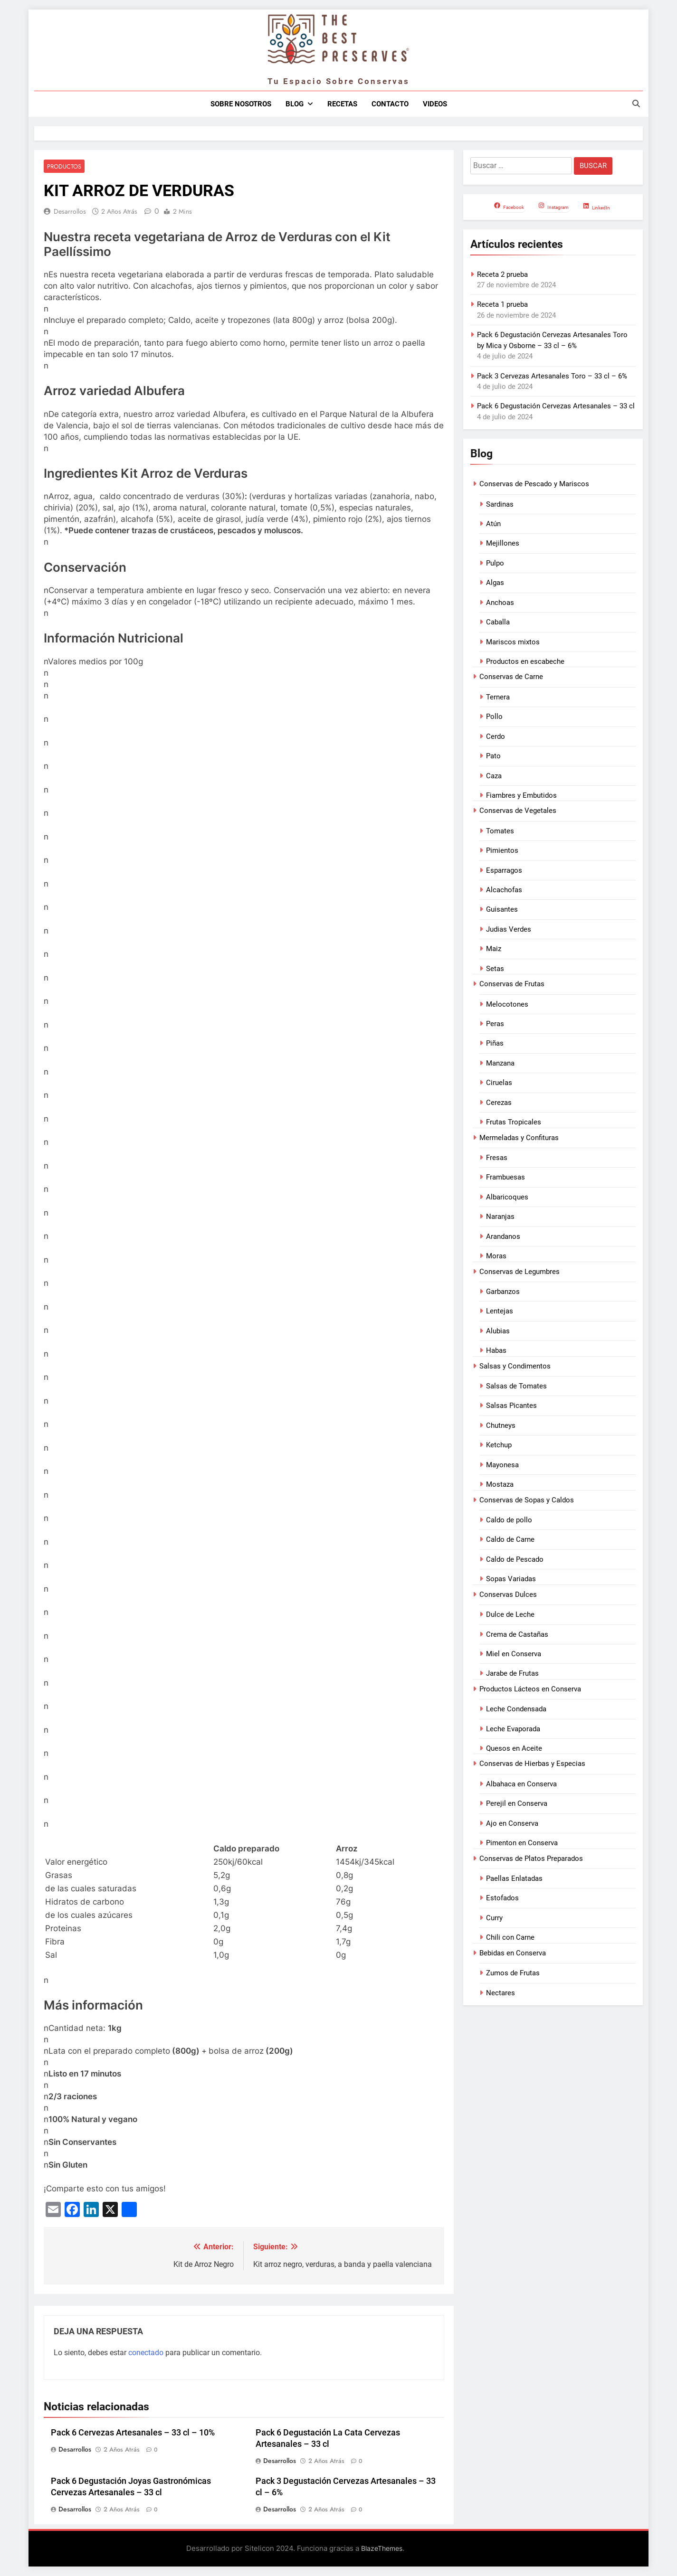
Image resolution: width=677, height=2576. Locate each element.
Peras (495, 1023)
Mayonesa (502, 1465)
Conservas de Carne (511, 676)
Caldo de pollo (509, 1520)
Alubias (498, 1331)
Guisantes (502, 909)
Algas (495, 582)
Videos (435, 104)
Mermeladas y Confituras (519, 1137)
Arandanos (503, 1236)
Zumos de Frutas (513, 1973)
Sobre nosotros (240, 104)
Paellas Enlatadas (514, 1878)
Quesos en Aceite (514, 1748)
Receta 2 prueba (502, 274)
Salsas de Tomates (516, 1386)
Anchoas (500, 602)
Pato (493, 756)
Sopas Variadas (511, 1579)
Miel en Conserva (513, 1654)
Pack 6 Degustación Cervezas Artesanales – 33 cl (556, 406)
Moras (496, 1256)
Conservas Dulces (508, 1594)
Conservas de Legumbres (519, 1271)
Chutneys (500, 1425)
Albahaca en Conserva (521, 1784)
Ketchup (499, 1445)
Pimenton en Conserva (522, 1843)
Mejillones (502, 543)
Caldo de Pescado (515, 1559)
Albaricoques (507, 1197)
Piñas (495, 1043)
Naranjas (500, 1216)
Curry (494, 1918)
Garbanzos (503, 1291)
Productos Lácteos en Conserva (530, 1689)
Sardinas (500, 504)
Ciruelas (499, 1082)
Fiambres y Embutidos (521, 795)
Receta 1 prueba (502, 304)
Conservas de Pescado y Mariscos (534, 484)
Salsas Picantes (511, 1405)
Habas (496, 1350)
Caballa (498, 622)
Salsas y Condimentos (515, 1366)
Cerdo (495, 736)
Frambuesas (505, 1177)
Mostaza (500, 1484)
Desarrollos (70, 212)
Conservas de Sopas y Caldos (526, 1500)
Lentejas (499, 1311)
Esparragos (504, 870)
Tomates (500, 831)
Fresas (496, 1157)
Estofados (502, 1898)
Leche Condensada (516, 1709)
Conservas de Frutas (511, 984)
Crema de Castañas (517, 1634)
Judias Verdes (508, 929)
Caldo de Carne (510, 1539)
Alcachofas (504, 890)
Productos (63, 166)
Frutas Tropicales (513, 1122)
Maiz (493, 948)
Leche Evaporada (513, 1729)
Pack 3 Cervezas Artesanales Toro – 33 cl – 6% (552, 376)
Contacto (390, 104)
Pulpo (495, 563)
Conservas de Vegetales (517, 810)
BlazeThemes (381, 2549)
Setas (495, 968)
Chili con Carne (510, 1937)
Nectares (500, 1993)
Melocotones (507, 1004)
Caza (494, 776)
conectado (145, 2353)
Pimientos (502, 850)
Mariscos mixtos (513, 642)
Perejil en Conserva (516, 1803)
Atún (493, 523)
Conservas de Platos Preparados (531, 1858)
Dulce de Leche (510, 1614)
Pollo (494, 716)
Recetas (342, 104)
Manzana (500, 1063)
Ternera (498, 697)
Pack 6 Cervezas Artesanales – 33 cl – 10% (133, 2433)
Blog (295, 104)
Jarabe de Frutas (512, 1673)
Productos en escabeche (525, 661)
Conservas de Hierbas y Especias (532, 1763)
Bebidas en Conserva (512, 1953)
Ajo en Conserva (512, 1823)
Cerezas (499, 1102)
